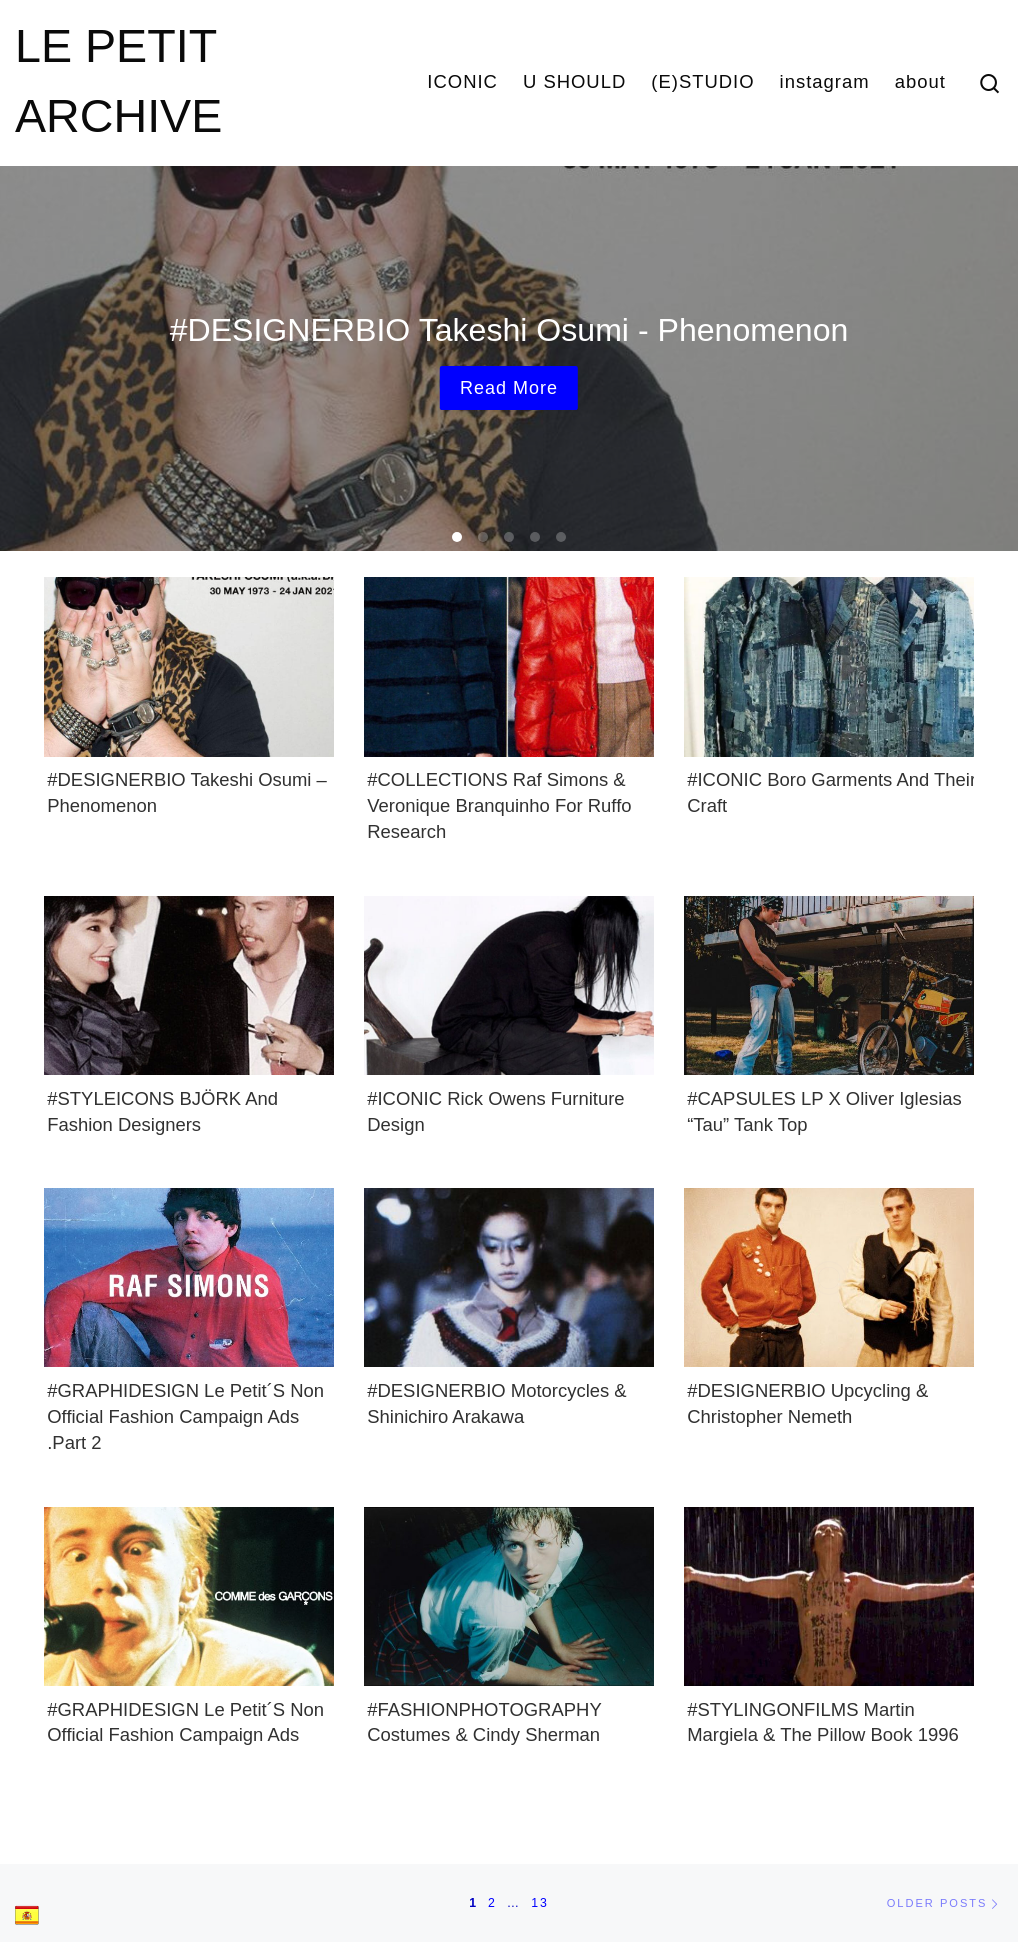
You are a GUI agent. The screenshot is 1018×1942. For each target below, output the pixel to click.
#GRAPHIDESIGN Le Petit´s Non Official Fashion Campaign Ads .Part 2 (185, 1416)
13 (540, 1903)
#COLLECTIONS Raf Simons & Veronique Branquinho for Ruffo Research (499, 805)
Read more (509, 388)
